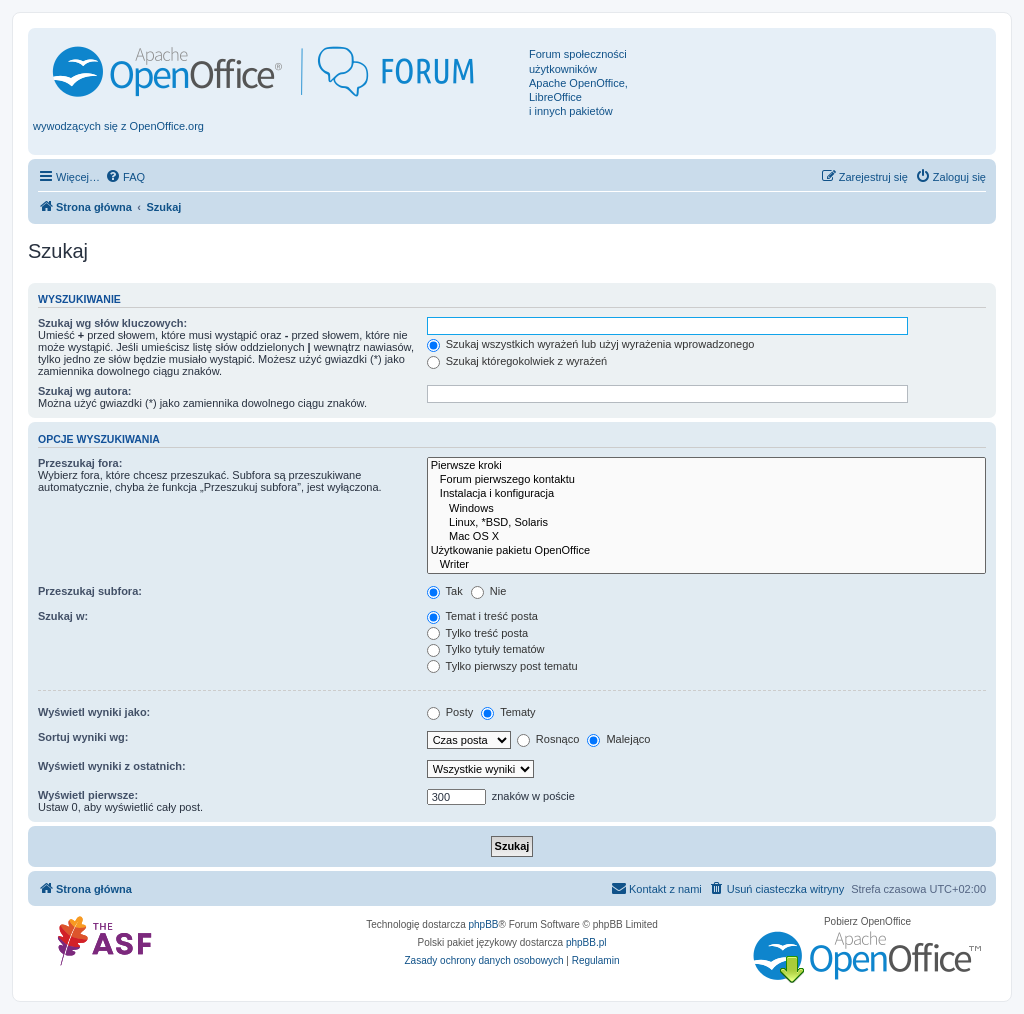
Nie (489, 591)
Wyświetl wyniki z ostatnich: (112, 766)
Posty (450, 712)
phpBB (484, 924)
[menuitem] (125, 177)
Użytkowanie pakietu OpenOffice (706, 551)
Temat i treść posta (482, 616)
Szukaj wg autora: (85, 391)
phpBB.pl (586, 942)
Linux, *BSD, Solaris (706, 523)
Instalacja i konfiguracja (706, 494)
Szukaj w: (63, 616)
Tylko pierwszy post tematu (502, 666)
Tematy (508, 712)
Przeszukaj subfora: (90, 591)
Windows (706, 509)
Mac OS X (706, 537)
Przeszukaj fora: (80, 463)
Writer (706, 565)
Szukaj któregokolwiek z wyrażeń (517, 361)
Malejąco (618, 739)
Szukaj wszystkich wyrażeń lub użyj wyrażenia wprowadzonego (591, 344)
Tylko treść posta (477, 633)
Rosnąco (548, 739)
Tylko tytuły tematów (486, 649)
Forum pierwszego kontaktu (706, 480)
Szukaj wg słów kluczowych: (112, 323)
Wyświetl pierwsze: (88, 795)
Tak (445, 591)
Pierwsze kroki (706, 466)
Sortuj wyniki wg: (83, 737)
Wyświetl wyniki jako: (94, 712)
